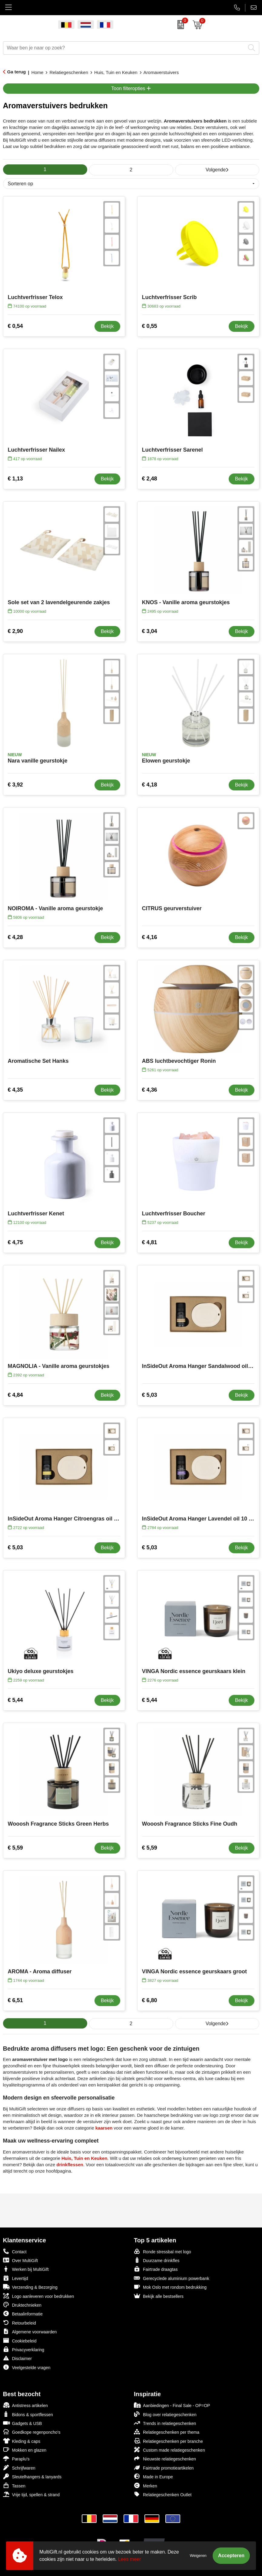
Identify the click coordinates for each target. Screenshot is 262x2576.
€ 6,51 (15, 2000)
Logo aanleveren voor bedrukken (38, 2296)
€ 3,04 (149, 631)
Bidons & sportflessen (28, 2414)
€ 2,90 (15, 631)
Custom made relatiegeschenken (169, 2450)
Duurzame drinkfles (157, 2260)
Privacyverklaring (24, 2349)
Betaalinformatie (23, 2313)
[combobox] (124, 48)
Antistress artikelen (25, 2405)
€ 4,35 (15, 1090)
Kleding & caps (21, 2441)
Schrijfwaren (19, 2467)
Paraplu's (16, 2458)
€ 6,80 (149, 2000)
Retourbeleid (19, 2322)
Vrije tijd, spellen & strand (31, 2494)
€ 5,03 (149, 1395)
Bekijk (107, 326)
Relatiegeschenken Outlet (162, 2494)
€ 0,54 (15, 326)
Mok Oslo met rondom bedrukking (170, 2287)
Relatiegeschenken (68, 72)
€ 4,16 (149, 937)
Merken (145, 2485)
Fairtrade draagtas (155, 2269)
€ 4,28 (15, 937)
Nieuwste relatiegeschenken (165, 2458)
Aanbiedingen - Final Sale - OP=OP (172, 2405)
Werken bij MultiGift (26, 2269)
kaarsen (104, 2127)
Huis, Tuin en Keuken (116, 72)
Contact (15, 2251)
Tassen (14, 2485)
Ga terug (16, 71)
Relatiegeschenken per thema (166, 2432)
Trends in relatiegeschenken (165, 2423)
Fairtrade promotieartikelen (164, 2467)
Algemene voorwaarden (30, 2331)
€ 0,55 (149, 326)
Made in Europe (153, 2476)
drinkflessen (69, 2164)
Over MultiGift (20, 2260)
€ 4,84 (15, 1395)
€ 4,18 (149, 785)
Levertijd (15, 2278)
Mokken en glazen (25, 2450)
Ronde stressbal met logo (162, 2251)
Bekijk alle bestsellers (159, 2296)
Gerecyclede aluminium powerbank (171, 2278)
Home (37, 72)
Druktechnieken (22, 2305)
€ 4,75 (15, 1242)
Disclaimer (17, 2358)
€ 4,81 (149, 1242)
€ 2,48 (149, 479)
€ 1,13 (15, 479)
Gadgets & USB (22, 2423)
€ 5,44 (15, 1700)
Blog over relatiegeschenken (165, 2414)
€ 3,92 (15, 785)
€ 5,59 (15, 1848)
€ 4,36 (149, 1090)
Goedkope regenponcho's (32, 2432)
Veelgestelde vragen (27, 2367)
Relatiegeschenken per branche (168, 2441)
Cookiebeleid (20, 2340)
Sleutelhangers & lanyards (32, 2476)
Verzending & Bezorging (30, 2287)
